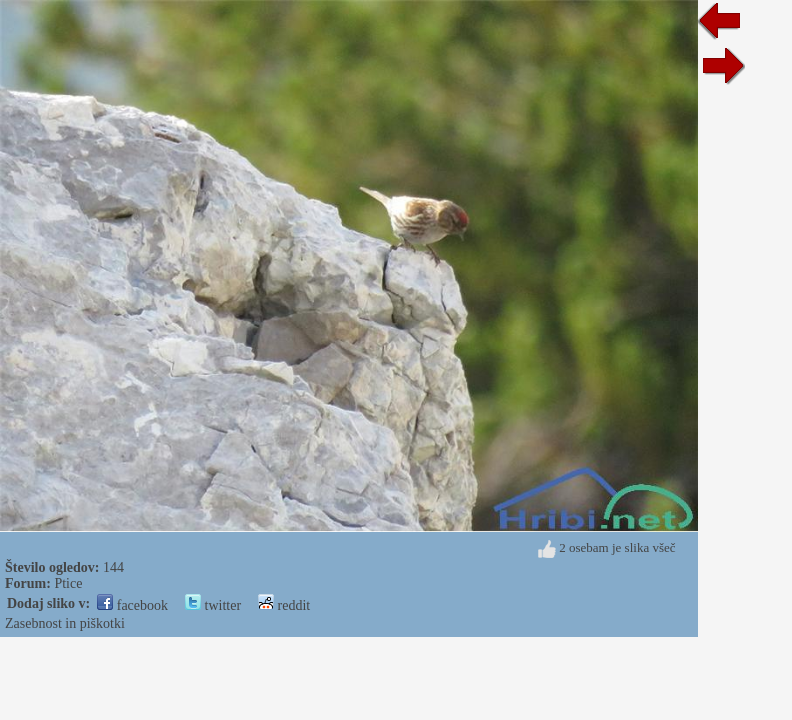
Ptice (68, 583)
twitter (213, 605)
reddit (284, 605)
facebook (132, 605)
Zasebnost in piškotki (65, 623)
